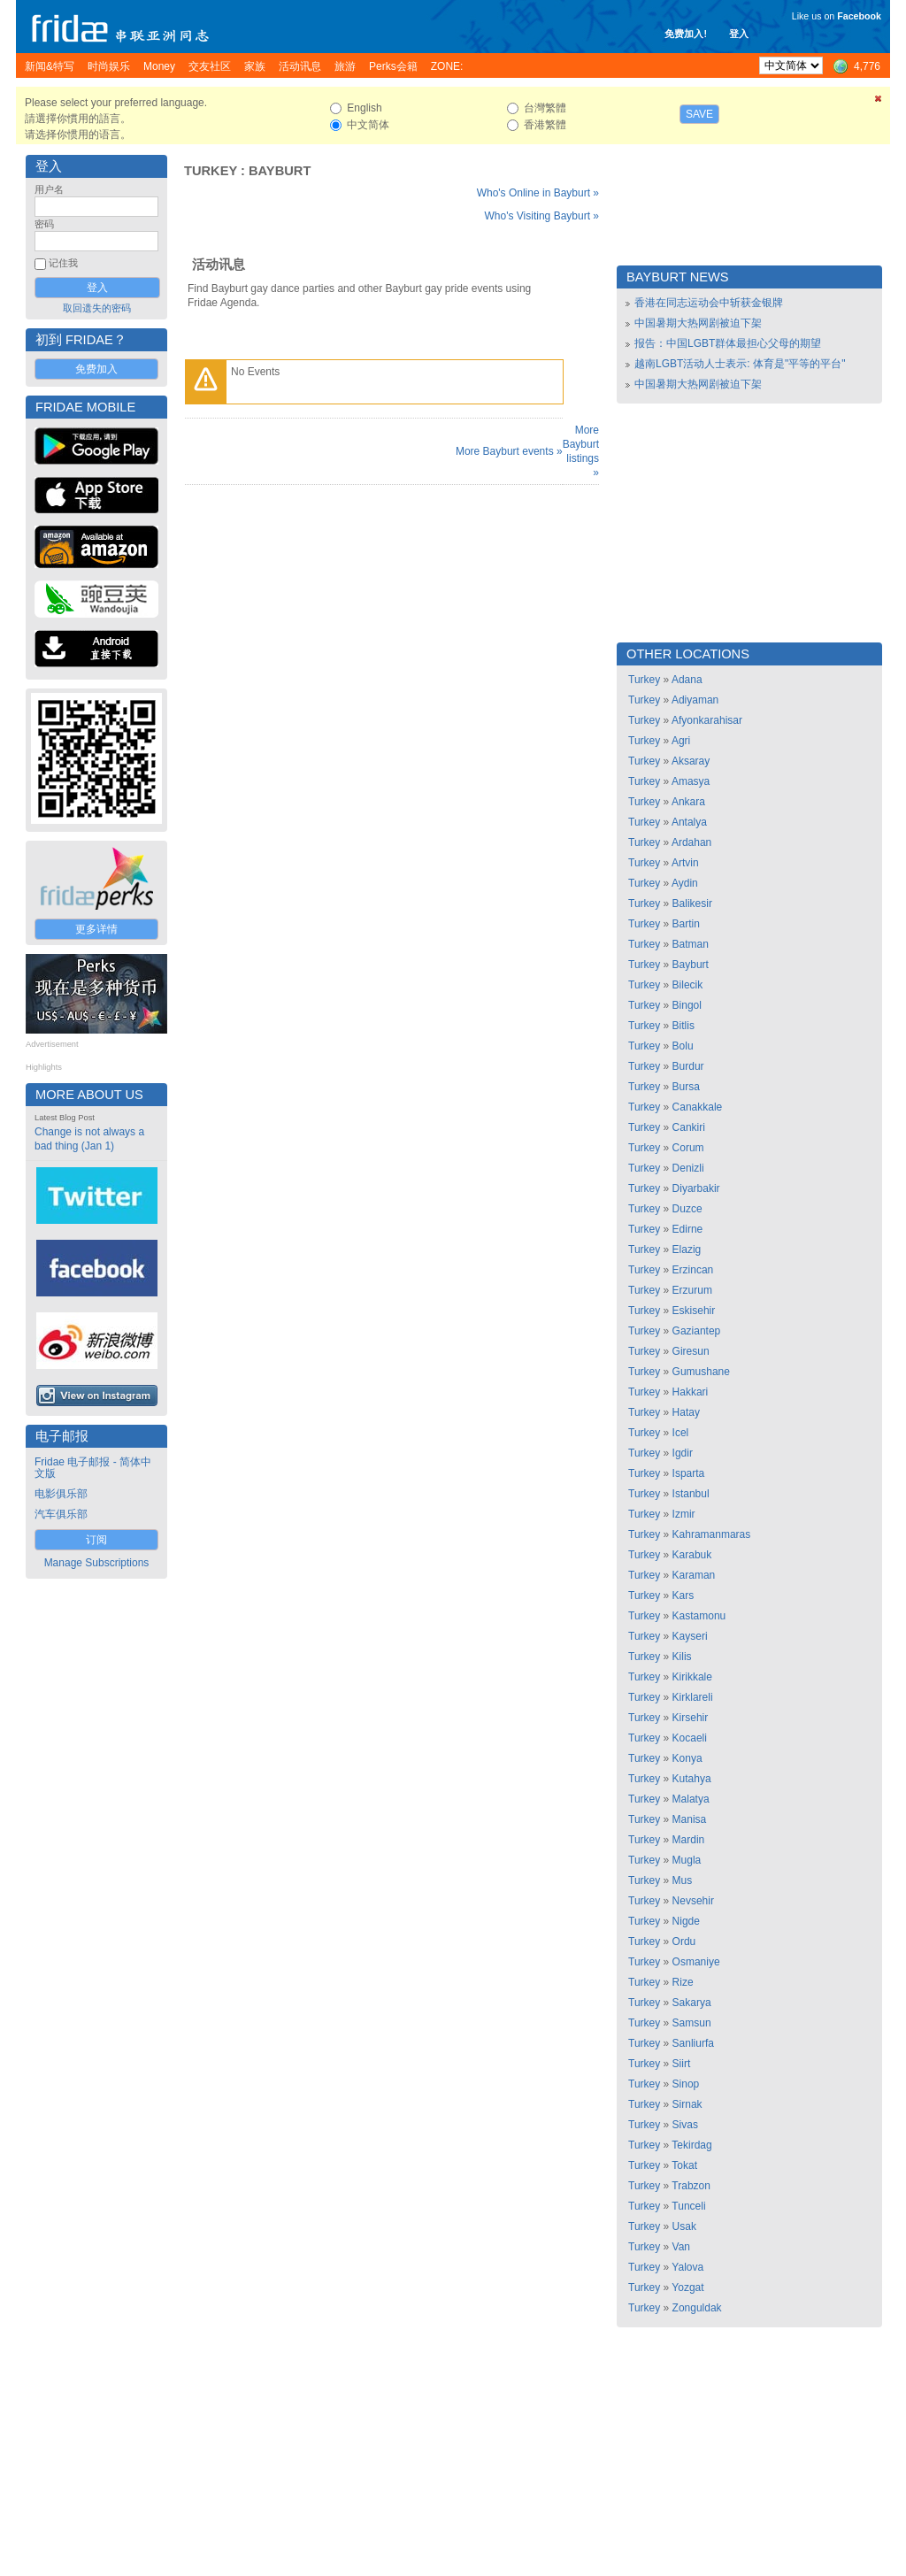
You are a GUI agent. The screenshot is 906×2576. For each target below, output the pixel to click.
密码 (44, 224)
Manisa (689, 1819)
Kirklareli (692, 1697)
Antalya (689, 822)
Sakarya (691, 2002)
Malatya (691, 1799)
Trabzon (691, 2186)
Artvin (685, 863)
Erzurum (692, 1290)
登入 (739, 33)
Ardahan (691, 842)
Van (681, 2247)
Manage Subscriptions (97, 1563)
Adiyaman (695, 700)
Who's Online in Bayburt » (538, 193)
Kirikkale (692, 1677)
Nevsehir (693, 1901)
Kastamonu (699, 1616)
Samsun (691, 2023)
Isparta (688, 1473)
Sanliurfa (693, 2043)
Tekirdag (691, 2145)
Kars (683, 1595)
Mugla (687, 1860)
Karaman (694, 1575)
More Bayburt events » (509, 451)
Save (699, 114)
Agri (681, 740)
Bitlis (683, 1025)
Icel (680, 1432)
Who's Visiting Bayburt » (542, 216)
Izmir (683, 1514)
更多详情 (96, 929)
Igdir (682, 1453)
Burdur (688, 1066)
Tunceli (688, 2206)
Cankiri (688, 1127)
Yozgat (687, 2287)
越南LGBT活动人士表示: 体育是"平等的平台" (740, 364)
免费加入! (685, 33)
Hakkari (690, 1392)
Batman (690, 944)
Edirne (687, 1229)
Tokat (684, 2165)
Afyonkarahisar (707, 720)
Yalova (687, 2267)
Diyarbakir (696, 1188)
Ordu (684, 1941)
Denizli (688, 1168)
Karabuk (692, 1555)
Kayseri (690, 1636)
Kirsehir (690, 1717)
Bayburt (280, 171)
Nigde (686, 1921)
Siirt (681, 2063)
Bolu (683, 1046)
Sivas (685, 2124)
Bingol (687, 1005)
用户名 (49, 189)
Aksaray (691, 761)
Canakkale (697, 1107)
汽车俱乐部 (61, 1514)
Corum (688, 1148)
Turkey (210, 171)
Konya (687, 1758)
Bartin (686, 924)
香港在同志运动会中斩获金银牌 (708, 302)
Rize (683, 1982)
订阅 (96, 1540)
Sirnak (687, 2104)
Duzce (687, 1209)
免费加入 (96, 369)
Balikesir (692, 903)
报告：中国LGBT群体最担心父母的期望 (727, 343)
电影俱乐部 (61, 1494)
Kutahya (691, 1778)
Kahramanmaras (711, 1534)
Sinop (686, 2084)
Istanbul (691, 1494)
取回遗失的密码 (97, 308)
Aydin (685, 883)
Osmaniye (696, 1962)
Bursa (686, 1086)
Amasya (691, 781)
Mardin (688, 1840)
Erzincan (693, 1270)
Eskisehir (694, 1310)
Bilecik (687, 985)
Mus (682, 1880)
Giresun (691, 1351)
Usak (684, 2226)
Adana (687, 679)
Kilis (682, 1656)
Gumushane (701, 1371)
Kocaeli (689, 1738)
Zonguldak (697, 2308)
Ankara (688, 802)
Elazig (687, 1249)
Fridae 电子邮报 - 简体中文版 (93, 1468)
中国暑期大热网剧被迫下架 (698, 323)
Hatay (686, 1412)
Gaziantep (696, 1331)
